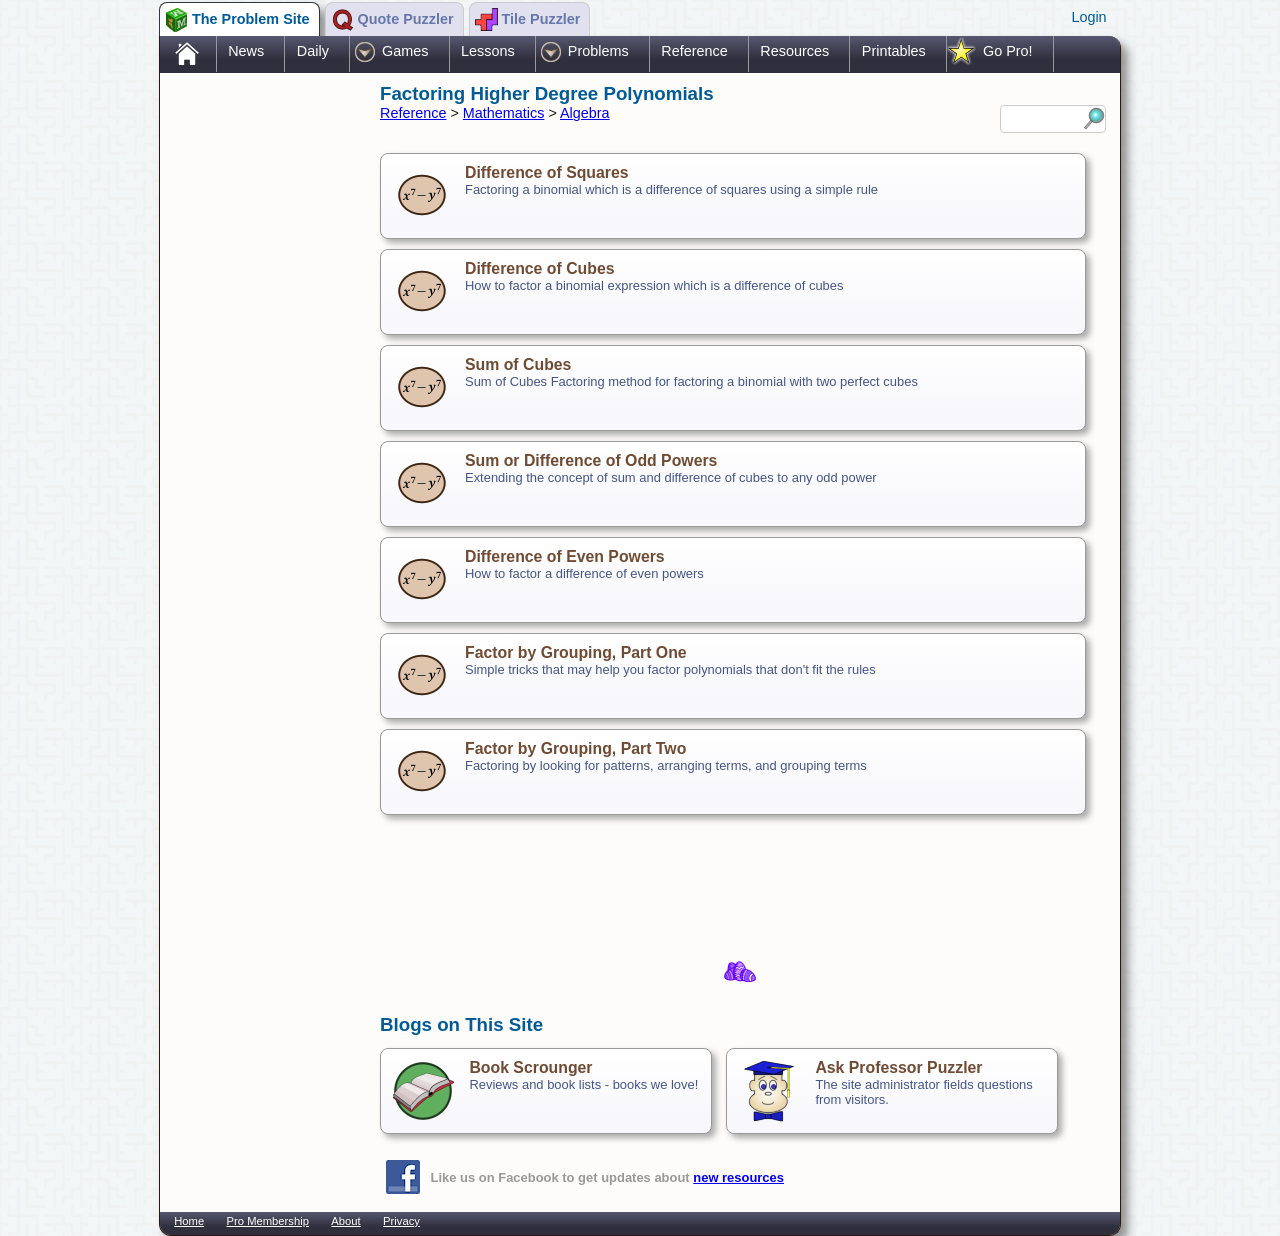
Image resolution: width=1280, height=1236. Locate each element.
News (246, 51)
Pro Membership (268, 1221)
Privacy (401, 1221)
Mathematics (504, 113)
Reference (694, 51)
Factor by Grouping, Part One (576, 652)
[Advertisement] (260, 393)
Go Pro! (1008, 51)
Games (405, 51)
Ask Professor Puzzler (898, 1067)
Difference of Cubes (540, 268)
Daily (313, 51)
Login (1088, 17)
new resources (738, 1177)
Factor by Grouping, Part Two (575, 748)
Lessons (488, 51)
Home (189, 1221)
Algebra (585, 113)
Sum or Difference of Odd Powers (591, 460)
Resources (794, 51)
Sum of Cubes (518, 364)
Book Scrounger (530, 1067)
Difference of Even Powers (565, 556)
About (345, 1221)
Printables (894, 51)
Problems (598, 51)
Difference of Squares (547, 172)
